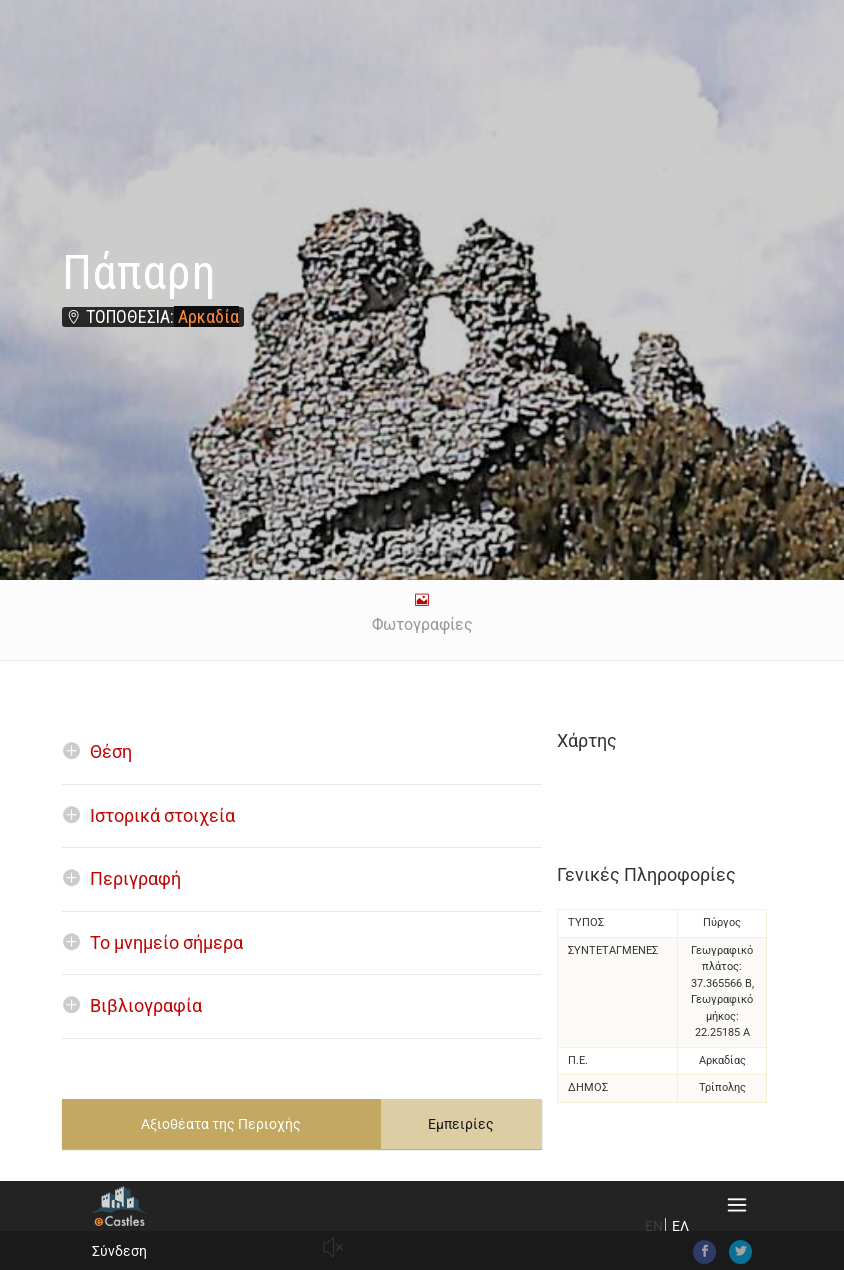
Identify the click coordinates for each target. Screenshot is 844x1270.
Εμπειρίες (461, 1124)
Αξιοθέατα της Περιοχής (221, 1124)
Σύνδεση (119, 1251)
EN (654, 1226)
